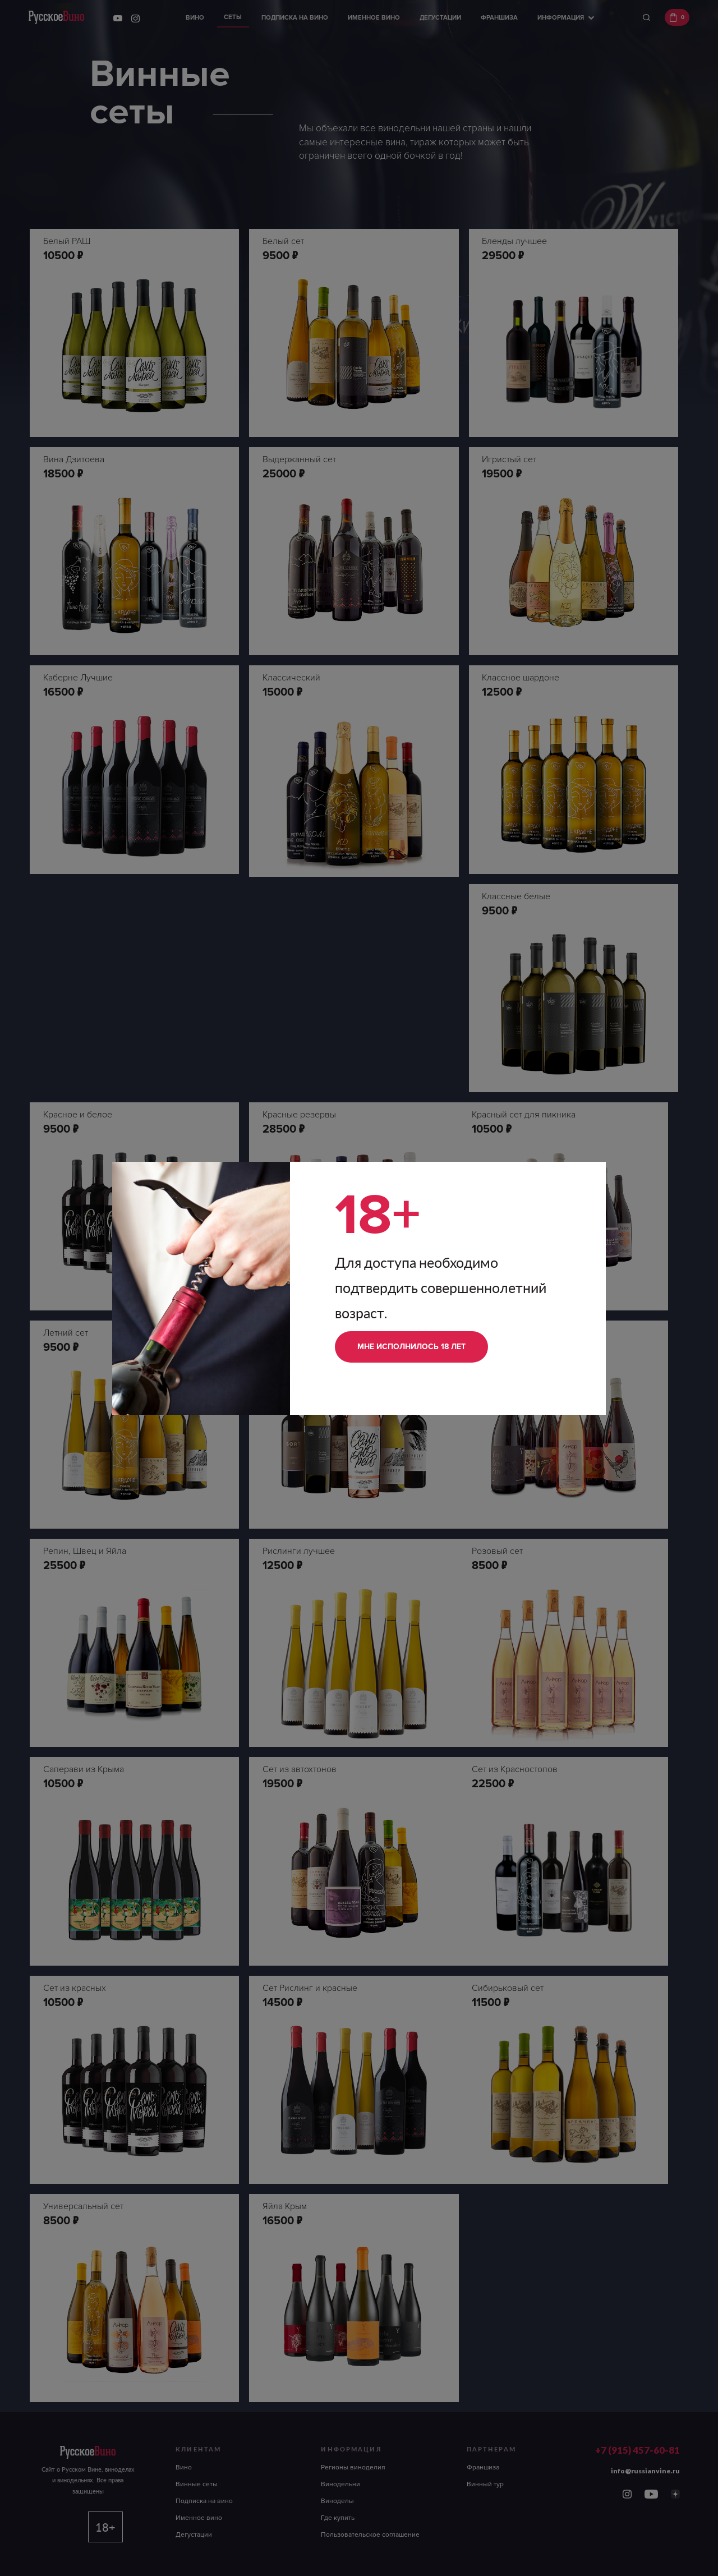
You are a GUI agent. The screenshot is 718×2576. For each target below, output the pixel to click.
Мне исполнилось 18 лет (411, 1346)
